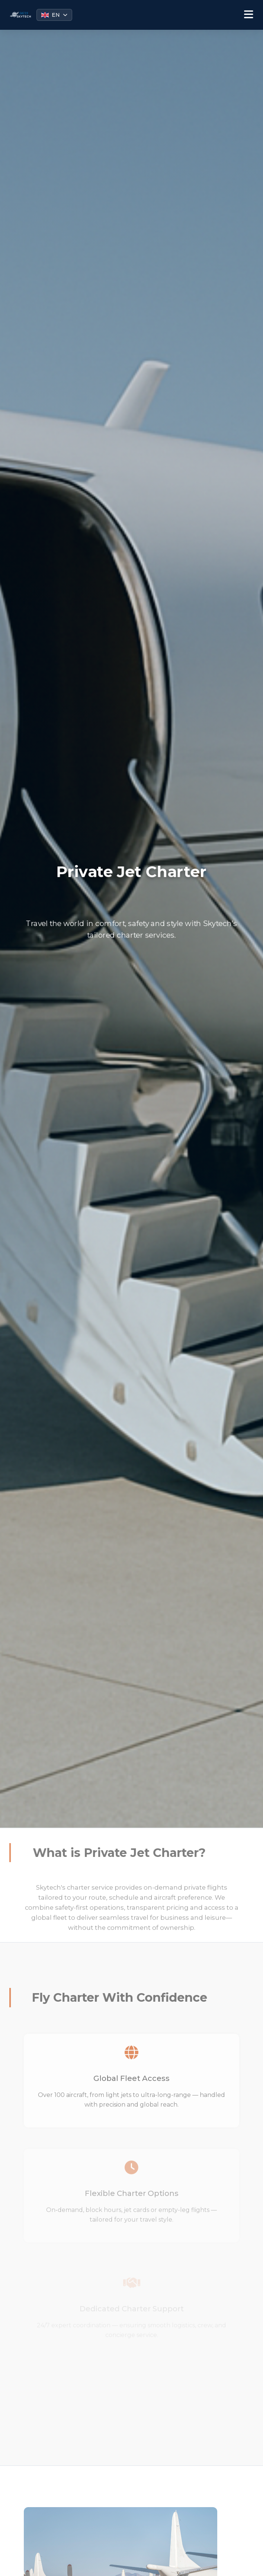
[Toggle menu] (248, 15)
